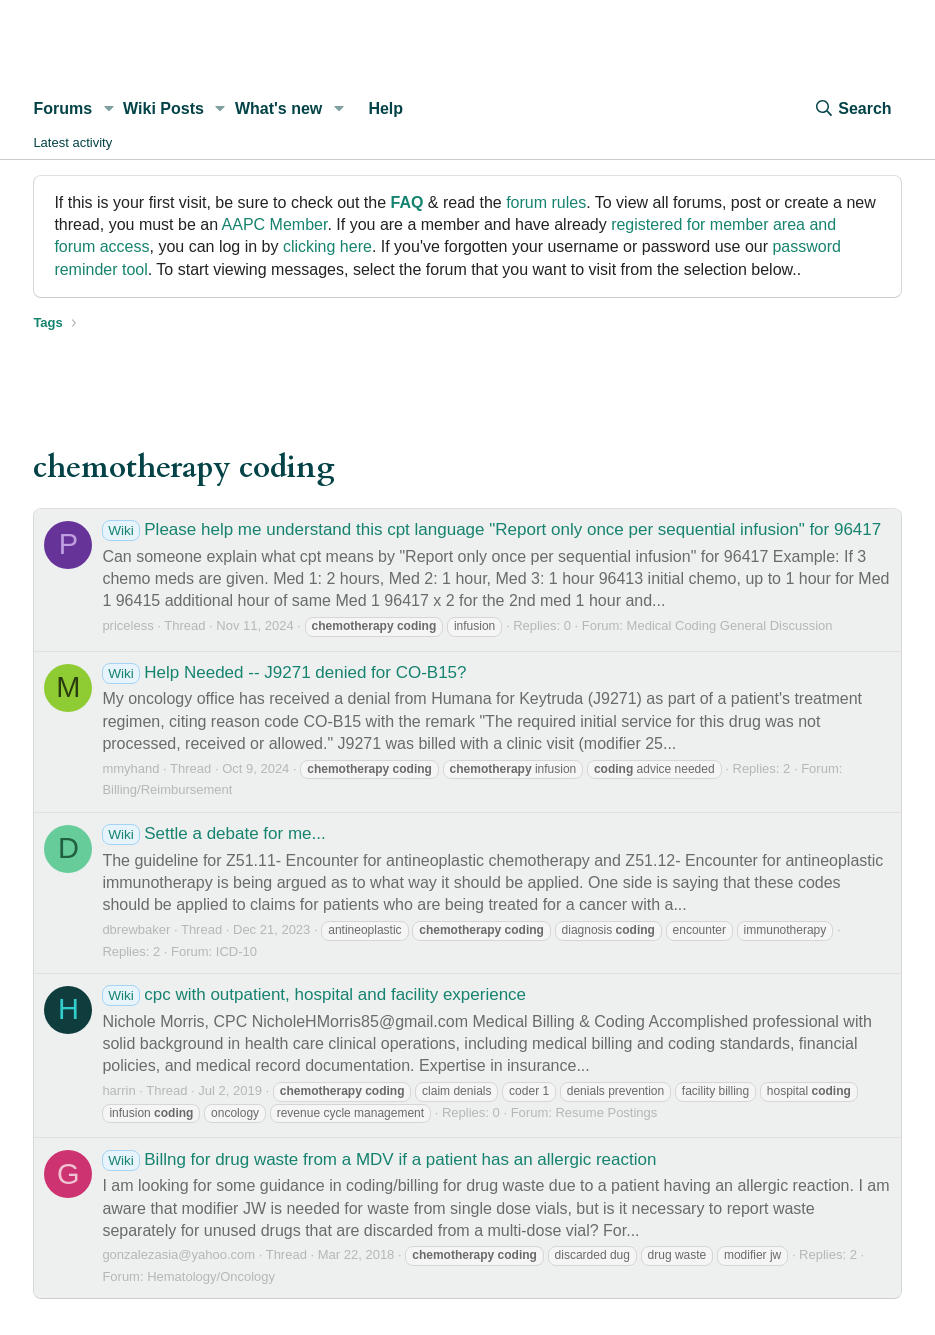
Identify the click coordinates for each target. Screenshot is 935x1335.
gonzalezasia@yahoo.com (178, 1254)
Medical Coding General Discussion (730, 625)
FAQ (407, 202)
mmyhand (130, 768)
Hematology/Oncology (211, 1276)
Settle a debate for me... (213, 833)
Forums (62, 108)
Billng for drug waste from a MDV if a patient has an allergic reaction (379, 1159)
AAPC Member (275, 224)
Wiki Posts (163, 108)
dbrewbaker (136, 929)
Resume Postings (606, 1112)
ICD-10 (236, 951)
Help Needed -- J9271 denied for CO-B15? (284, 672)
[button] (108, 109)
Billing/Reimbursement (167, 789)
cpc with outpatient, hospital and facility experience (314, 994)
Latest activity (72, 142)
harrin (118, 1090)
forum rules (546, 202)
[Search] (852, 109)
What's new (278, 108)
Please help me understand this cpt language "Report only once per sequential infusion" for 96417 (491, 529)
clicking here (327, 246)
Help (385, 108)
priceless (127, 625)
